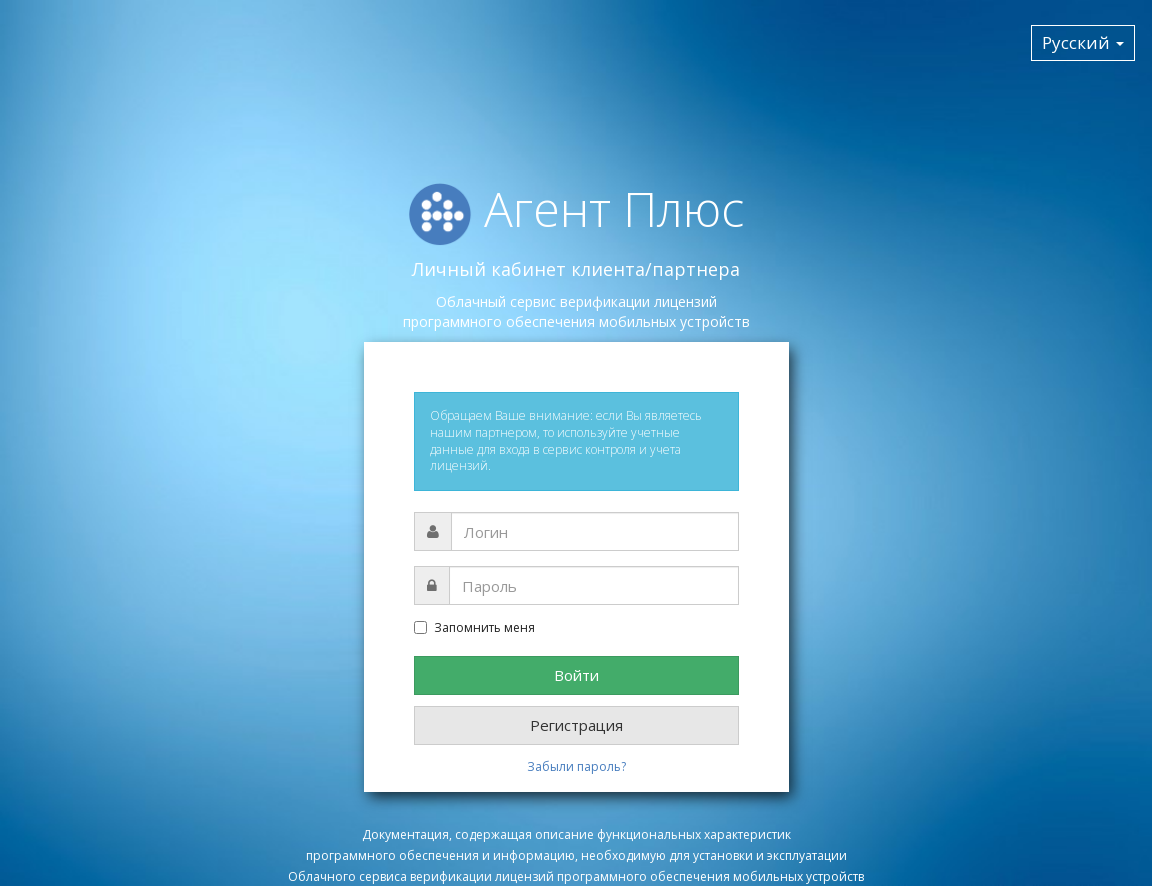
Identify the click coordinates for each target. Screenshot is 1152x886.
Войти (576, 675)
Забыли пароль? (576, 766)
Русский (1083, 42)
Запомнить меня (474, 628)
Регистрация (576, 725)
